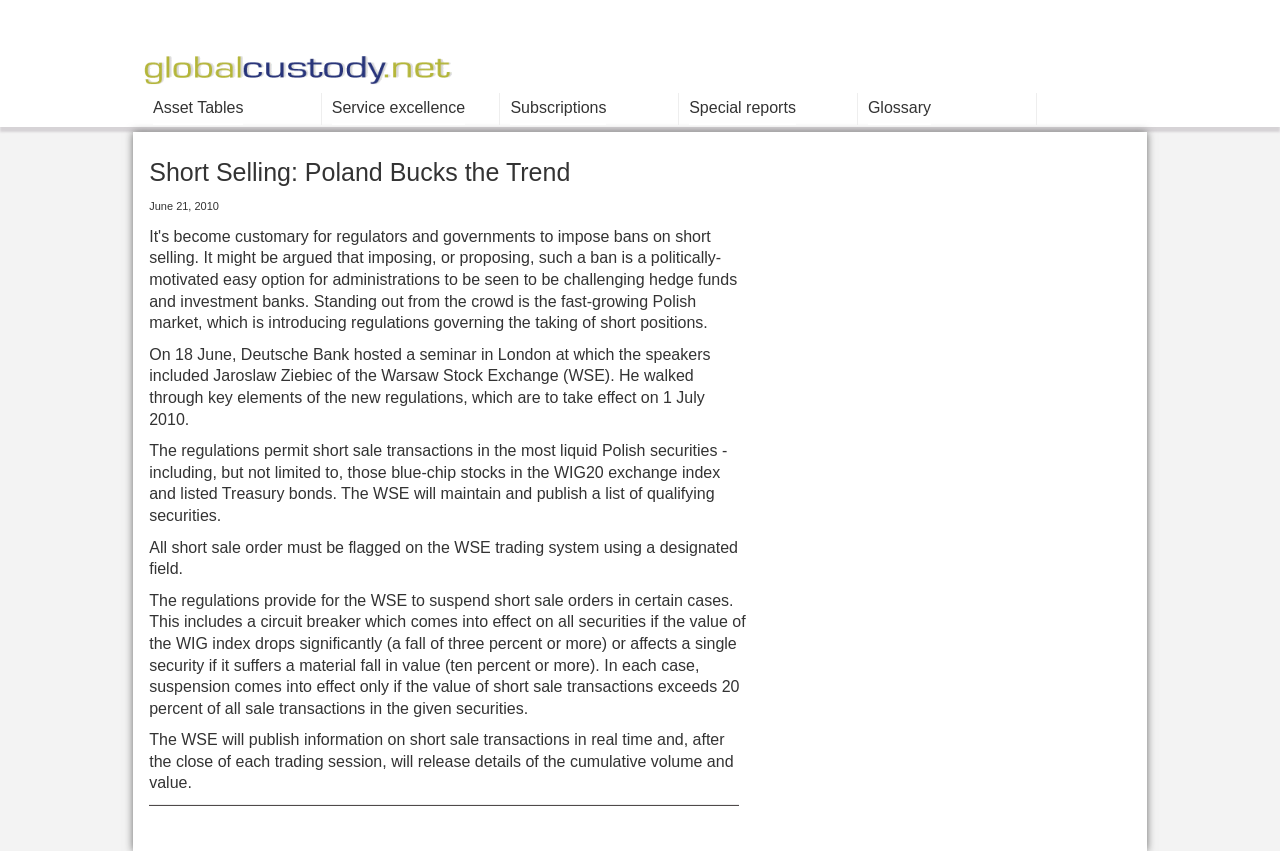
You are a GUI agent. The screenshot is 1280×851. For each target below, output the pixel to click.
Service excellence (398, 107)
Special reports (742, 107)
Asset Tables (198, 107)
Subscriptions (558, 107)
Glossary (899, 107)
